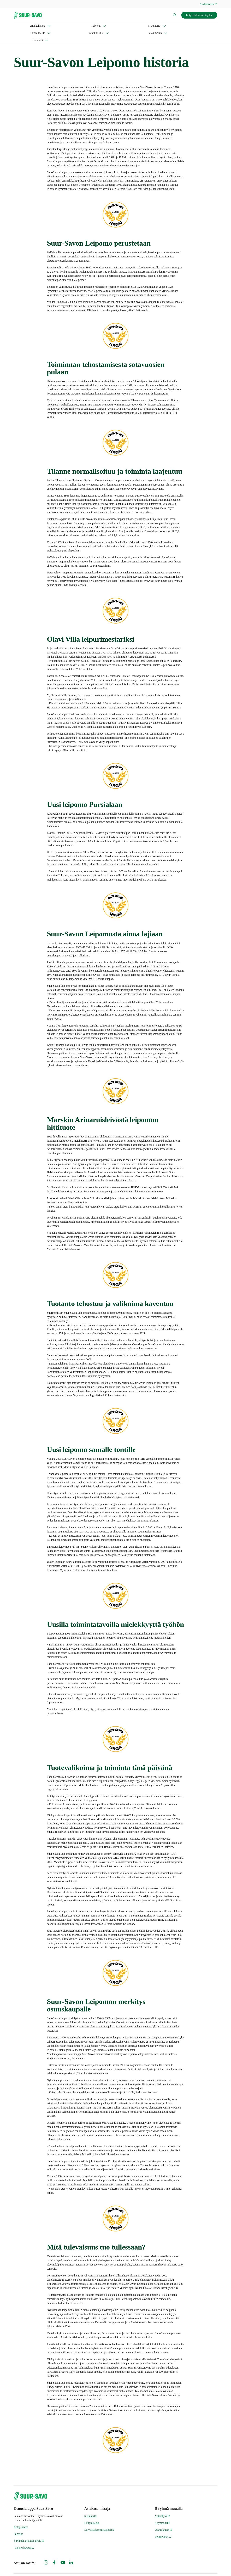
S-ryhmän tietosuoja (137, 2567)
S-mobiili (161, 25)
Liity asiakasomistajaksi (199, 15)
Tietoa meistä (138, 25)
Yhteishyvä (162, 2501)
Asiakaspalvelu (208, 4)
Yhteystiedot (21, 2512)
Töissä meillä (88, 25)
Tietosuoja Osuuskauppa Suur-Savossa (198, 2567)
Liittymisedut (91, 2508)
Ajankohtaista (21, 25)
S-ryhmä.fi (162, 2508)
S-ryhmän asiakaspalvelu (29, 2526)
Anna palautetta (24, 2533)
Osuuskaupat (163, 2515)
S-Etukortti (64, 25)
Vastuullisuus (113, 25)
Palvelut (43, 25)
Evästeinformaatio (164, 2567)
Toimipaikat (163, 2522)
